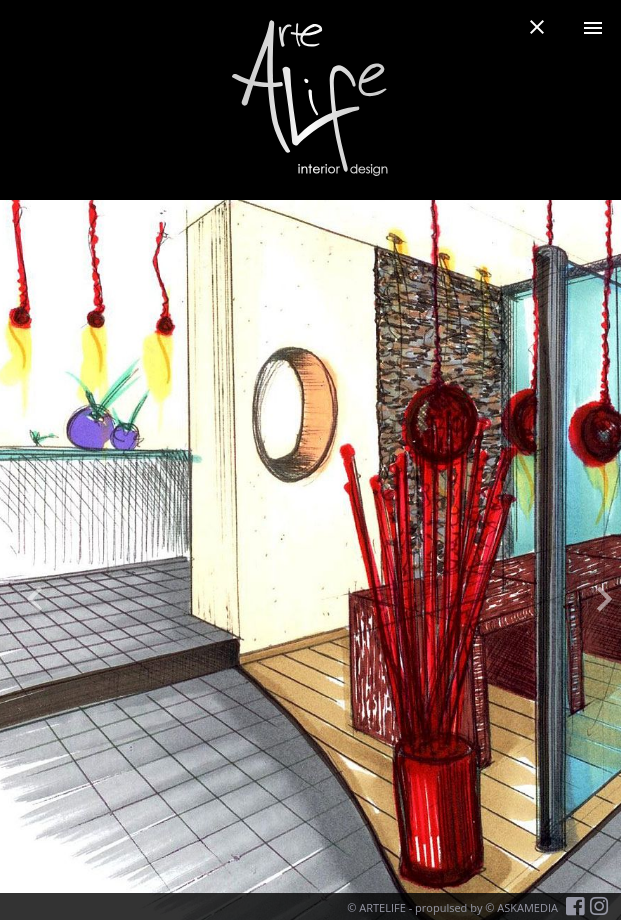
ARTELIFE (382, 907)
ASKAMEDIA (527, 907)
